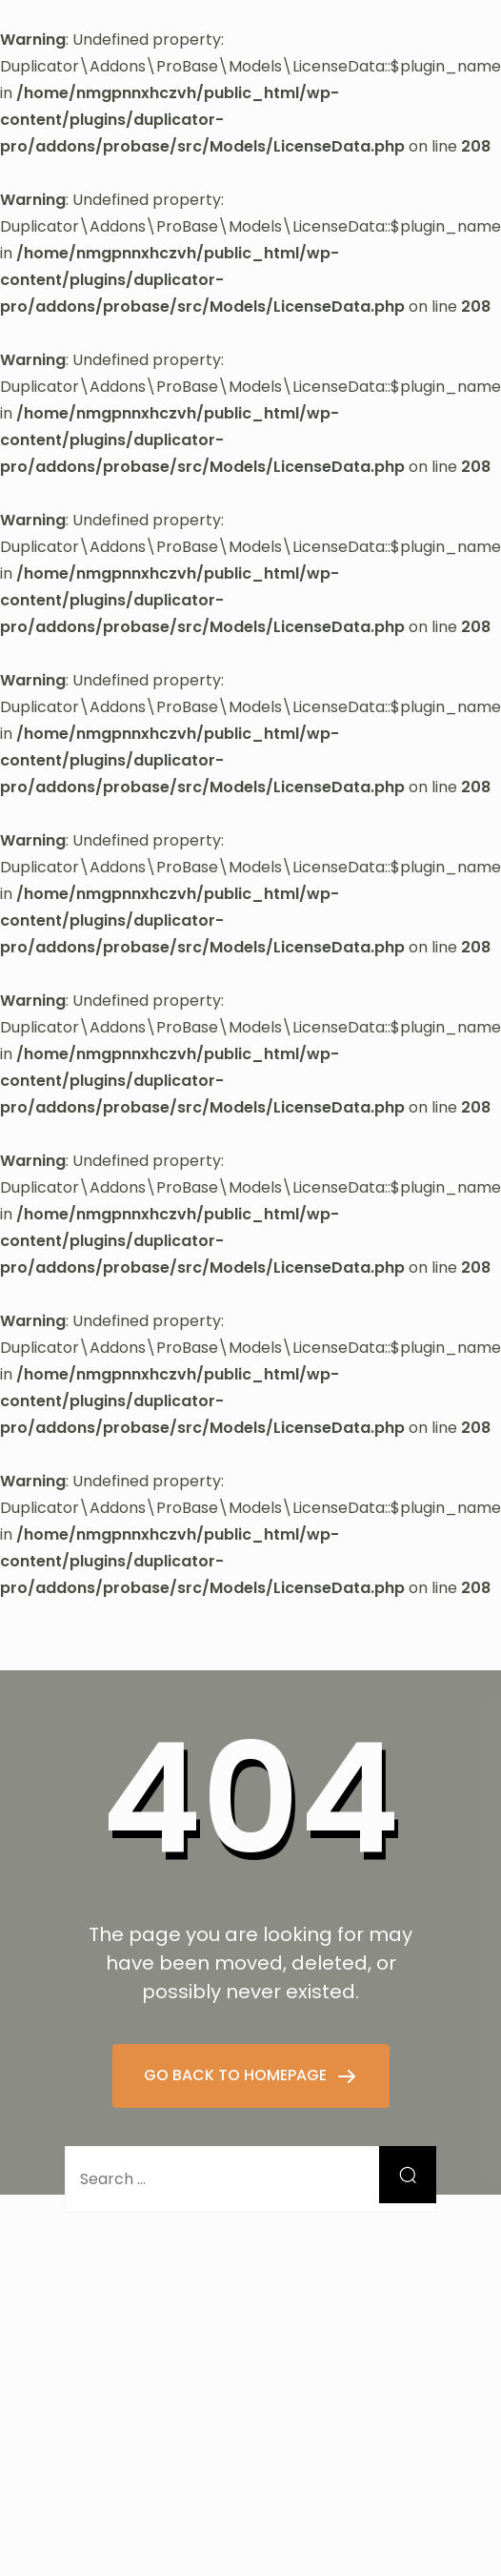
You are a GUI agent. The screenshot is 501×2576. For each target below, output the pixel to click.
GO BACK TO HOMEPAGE (237, 2075)
